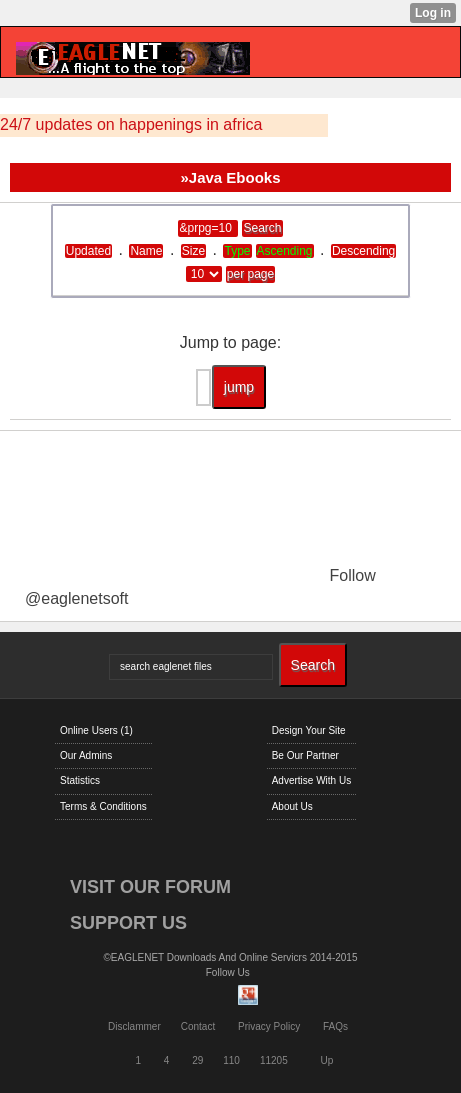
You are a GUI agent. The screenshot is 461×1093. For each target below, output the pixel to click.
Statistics (80, 780)
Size (193, 251)
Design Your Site (309, 730)
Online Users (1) (96, 730)
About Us (292, 806)
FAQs (335, 1026)
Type (237, 251)
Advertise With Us (311, 780)
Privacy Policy (269, 1026)
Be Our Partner (305, 755)
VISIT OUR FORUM (150, 887)
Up (327, 1060)
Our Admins (86, 755)
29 (197, 1060)
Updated (88, 251)
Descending (363, 251)
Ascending (285, 251)
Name (146, 251)
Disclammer (134, 1026)
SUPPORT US (128, 923)
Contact (198, 1026)
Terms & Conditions (103, 806)
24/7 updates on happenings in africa (131, 124)
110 (231, 1060)
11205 (274, 1060)
